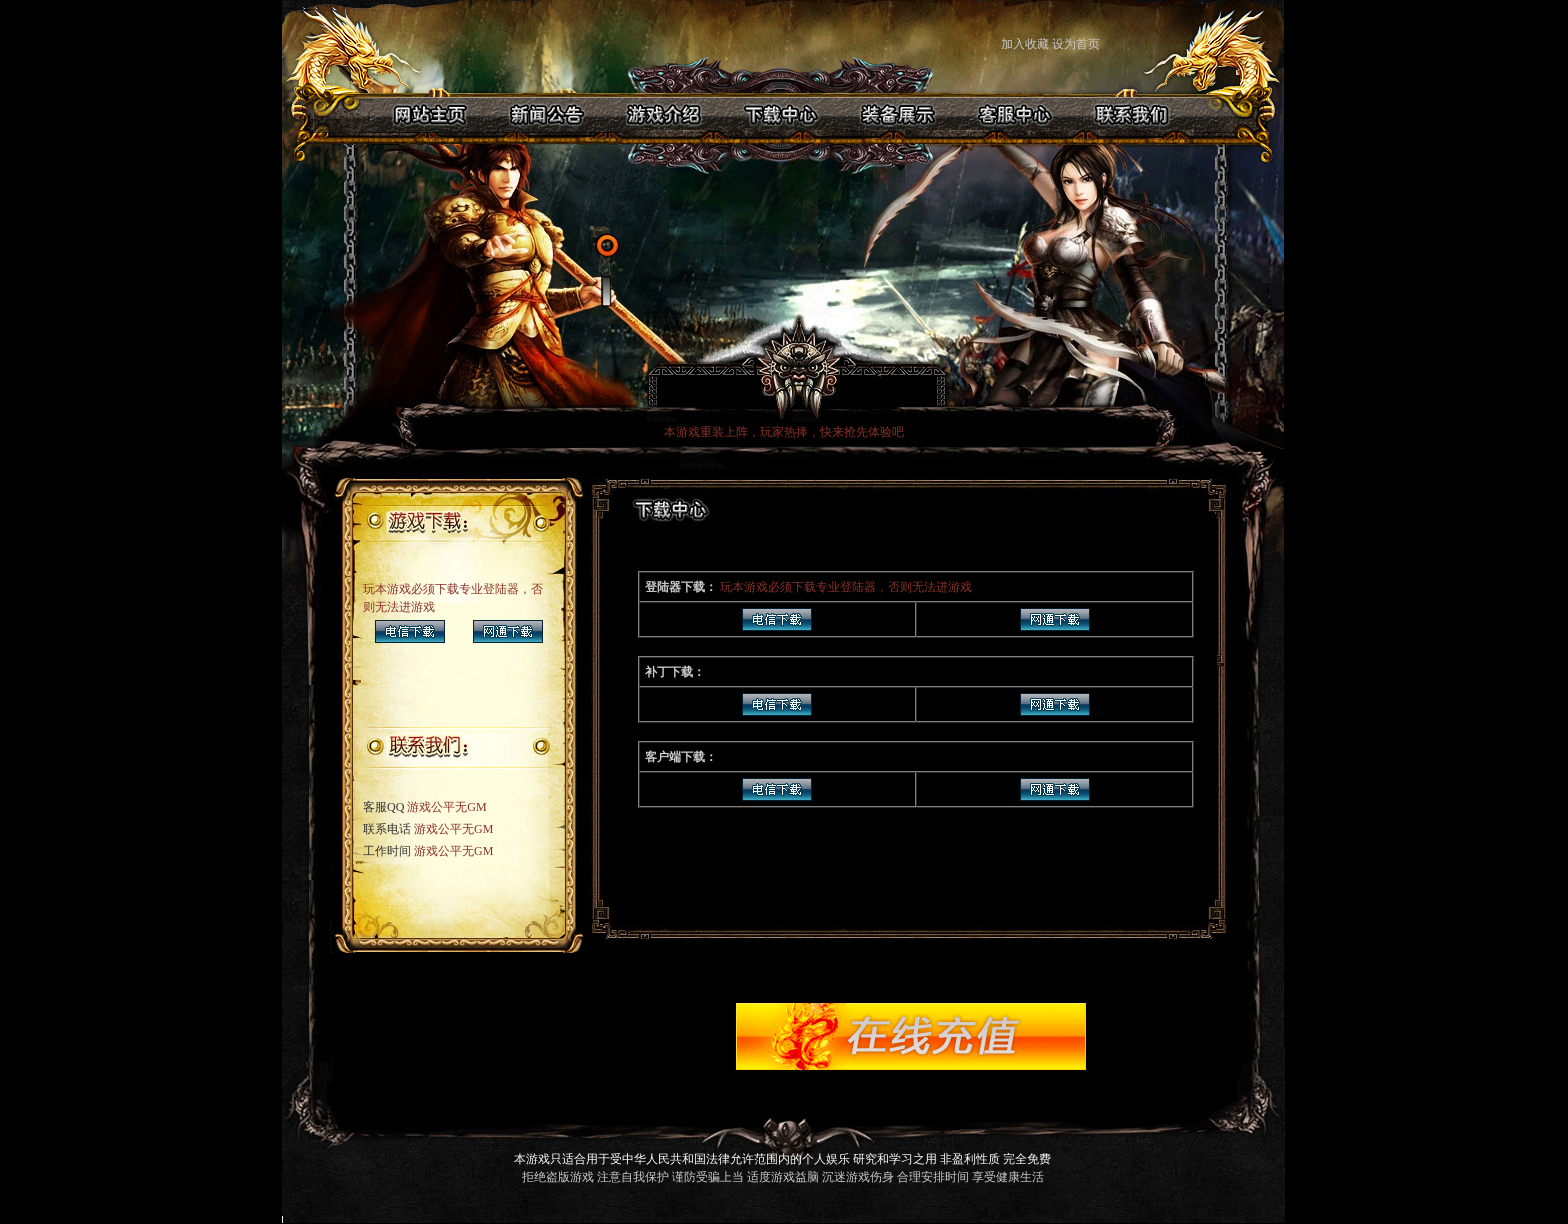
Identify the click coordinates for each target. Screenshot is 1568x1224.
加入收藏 (1025, 44)
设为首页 (1077, 44)
